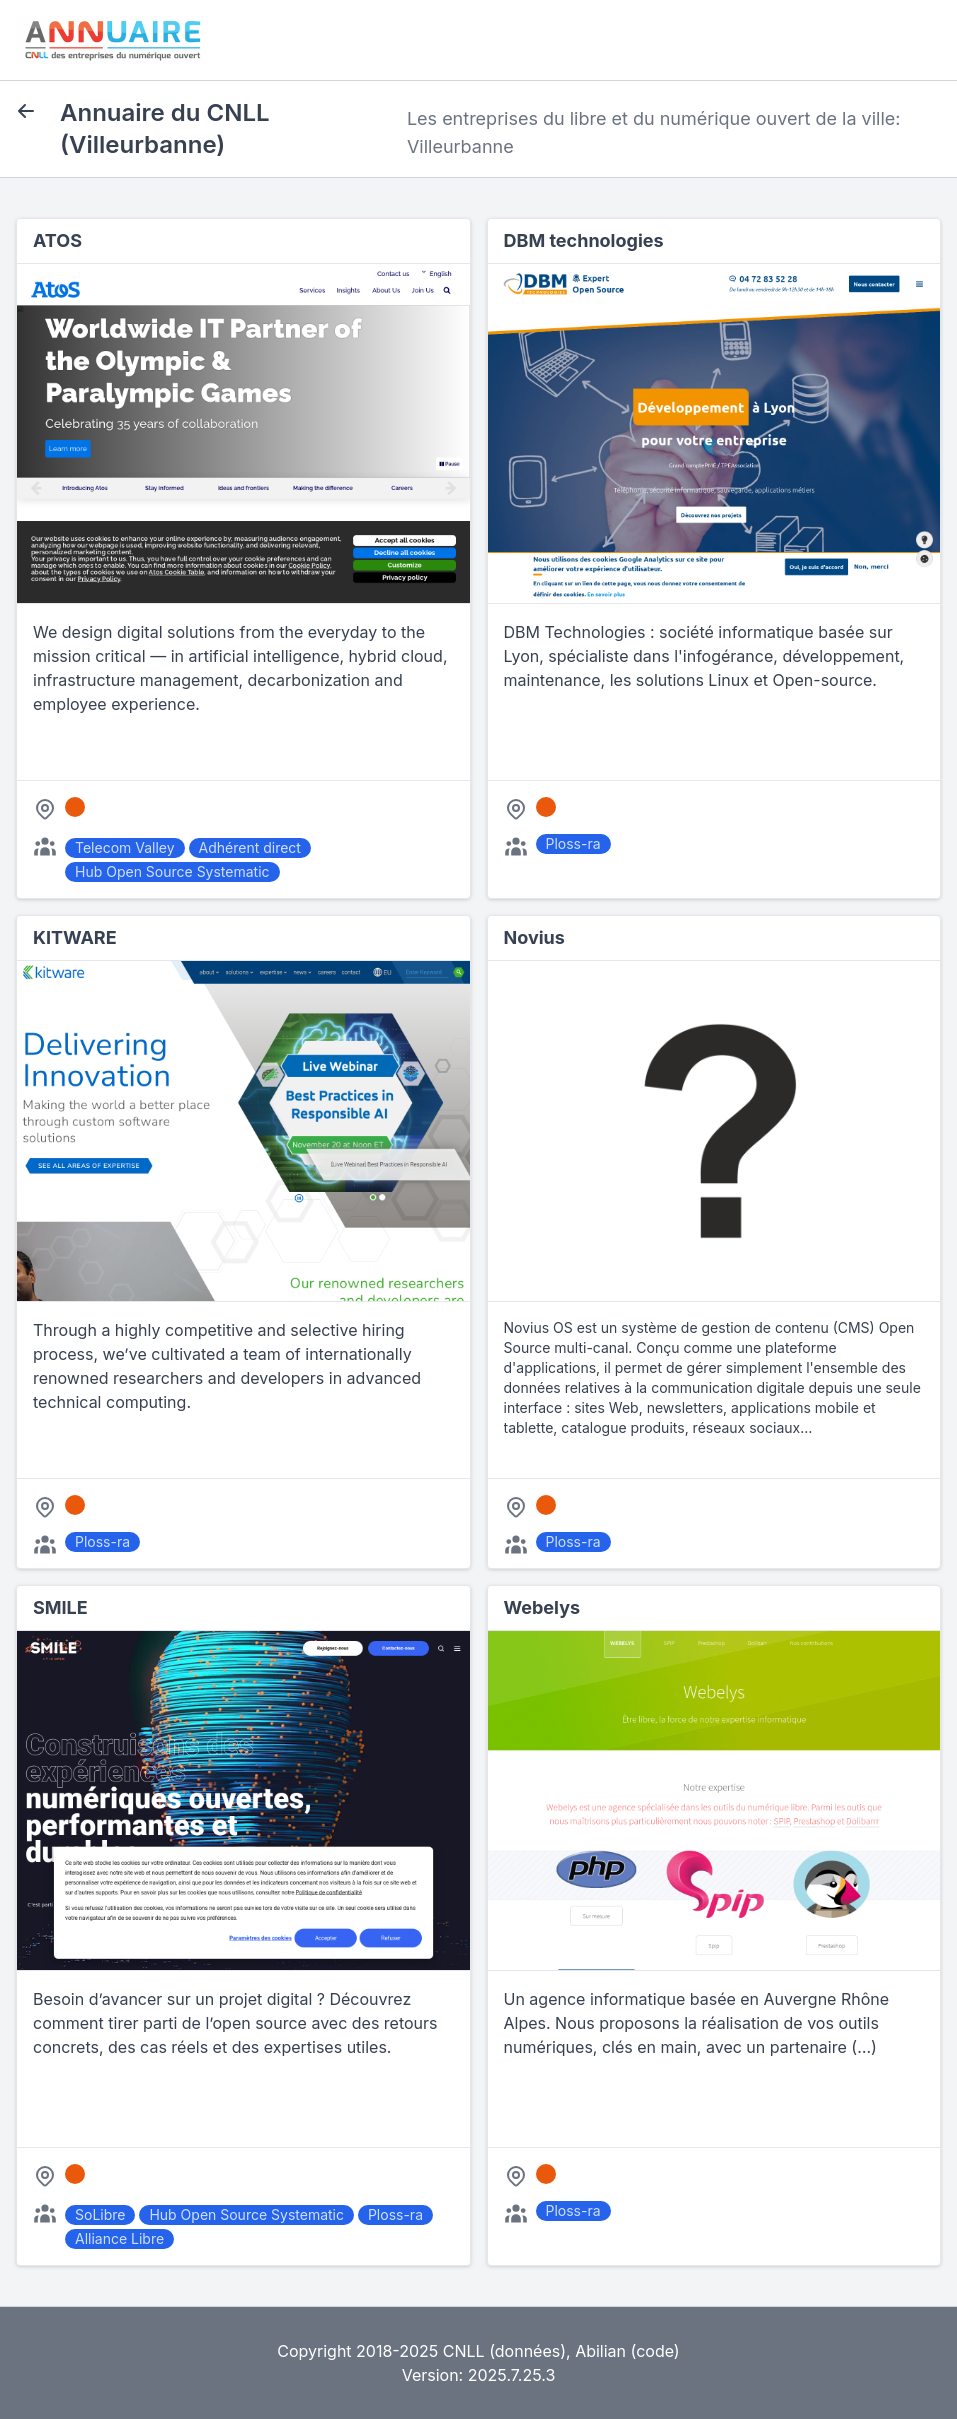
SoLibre (100, 2214)
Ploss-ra (573, 843)
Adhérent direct (250, 847)
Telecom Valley (125, 847)
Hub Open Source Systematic (172, 871)
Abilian (600, 2351)
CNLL (464, 2351)
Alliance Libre (119, 2238)
